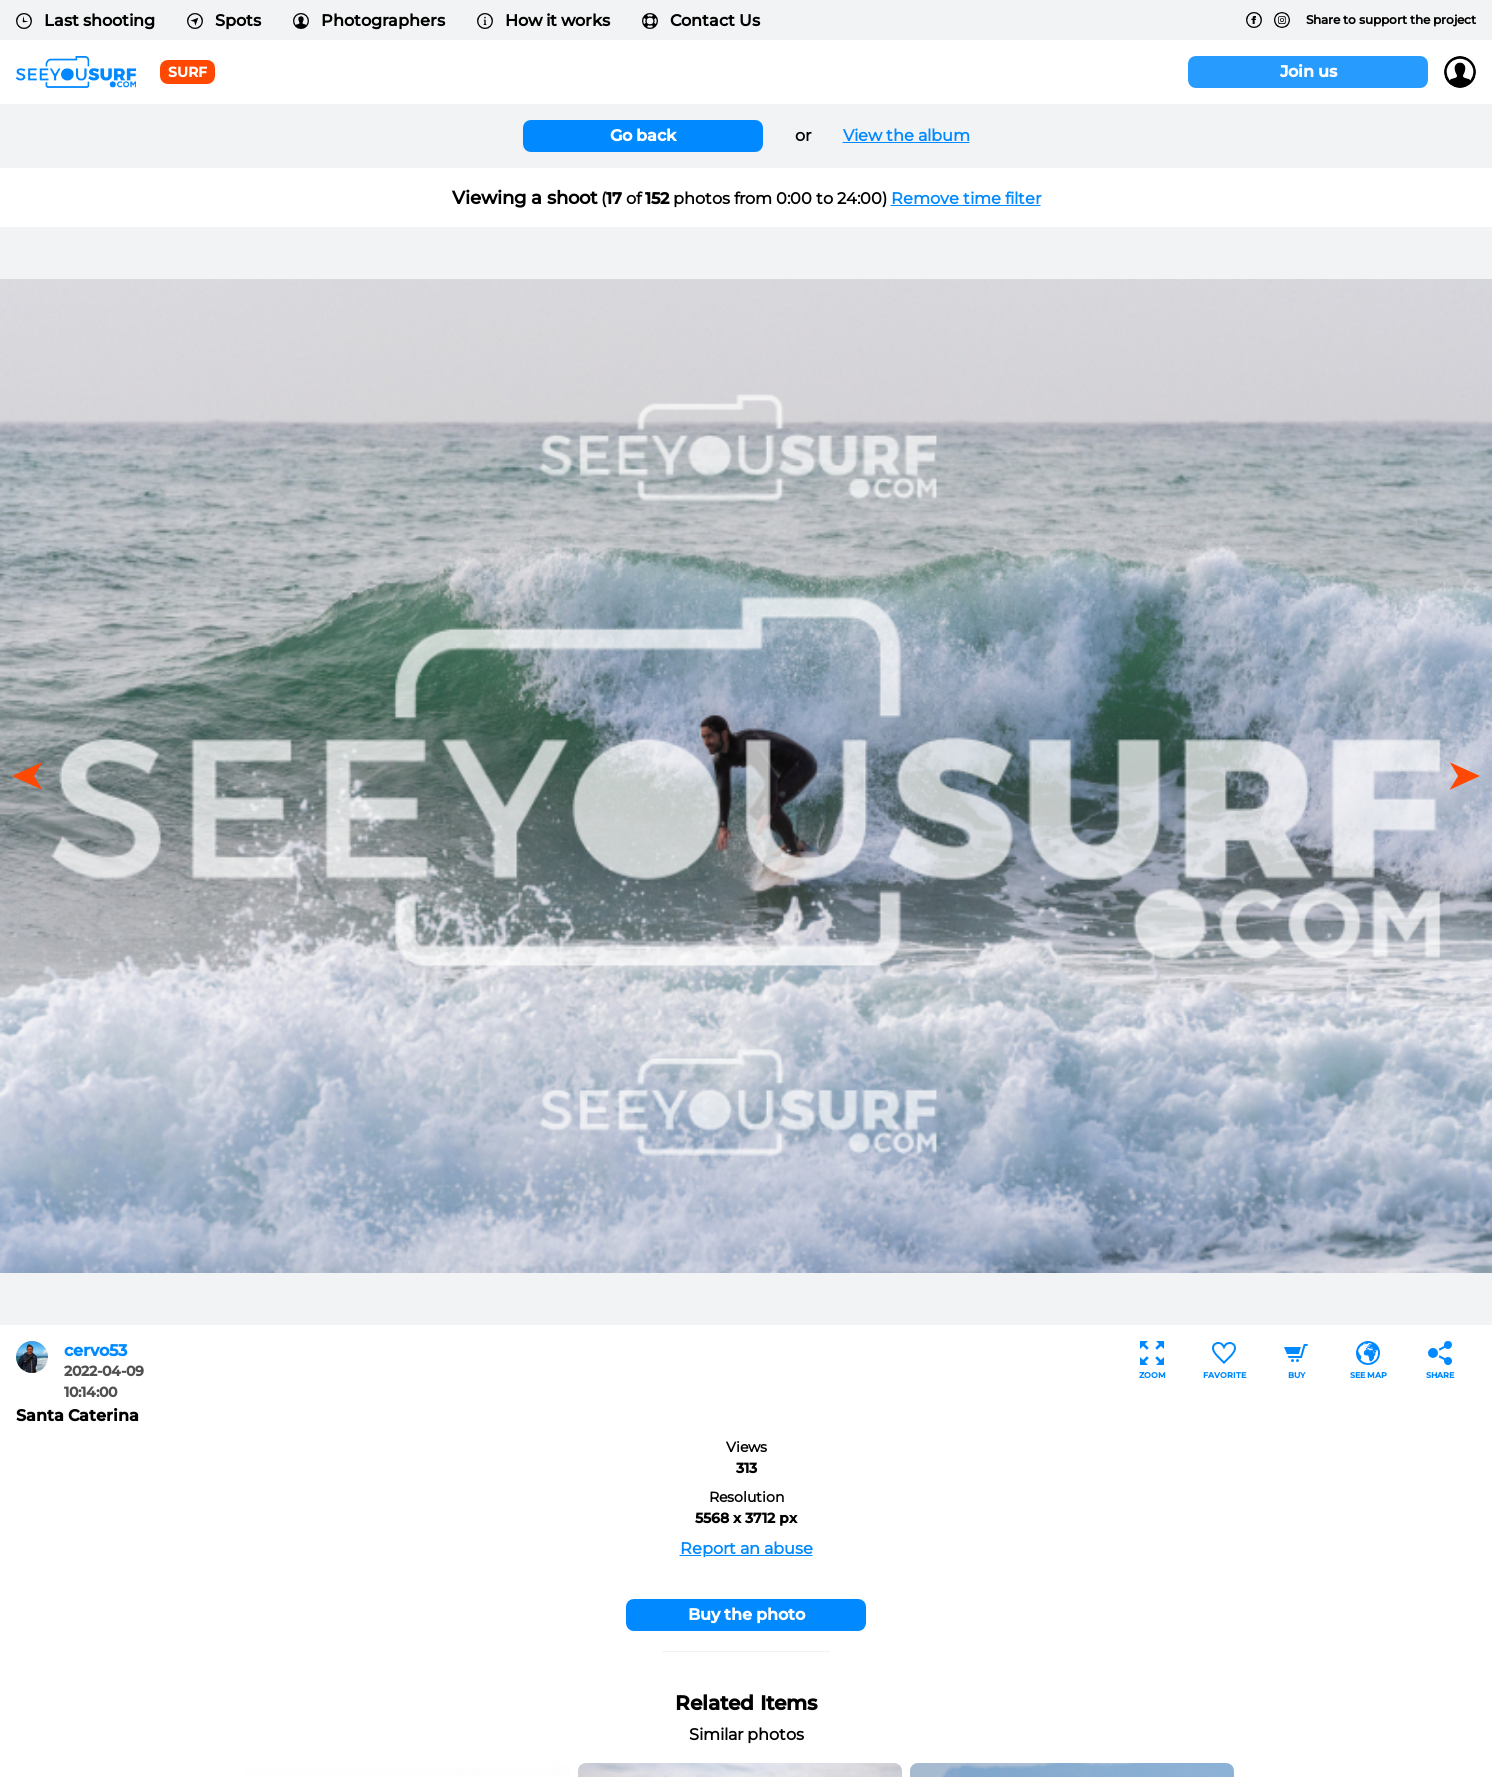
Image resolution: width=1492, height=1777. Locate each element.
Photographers (369, 20)
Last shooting (85, 20)
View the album (906, 135)
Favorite (1224, 1360)
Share (1440, 1360)
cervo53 (95, 1350)
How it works (543, 20)
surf (187, 72)
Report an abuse (746, 1548)
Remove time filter (966, 198)
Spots (224, 20)
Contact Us (701, 20)
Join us (1308, 71)
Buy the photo (746, 1614)
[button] (1458, 776)
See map (1368, 1360)
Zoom (1152, 1360)
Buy (1296, 1360)
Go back (643, 135)
